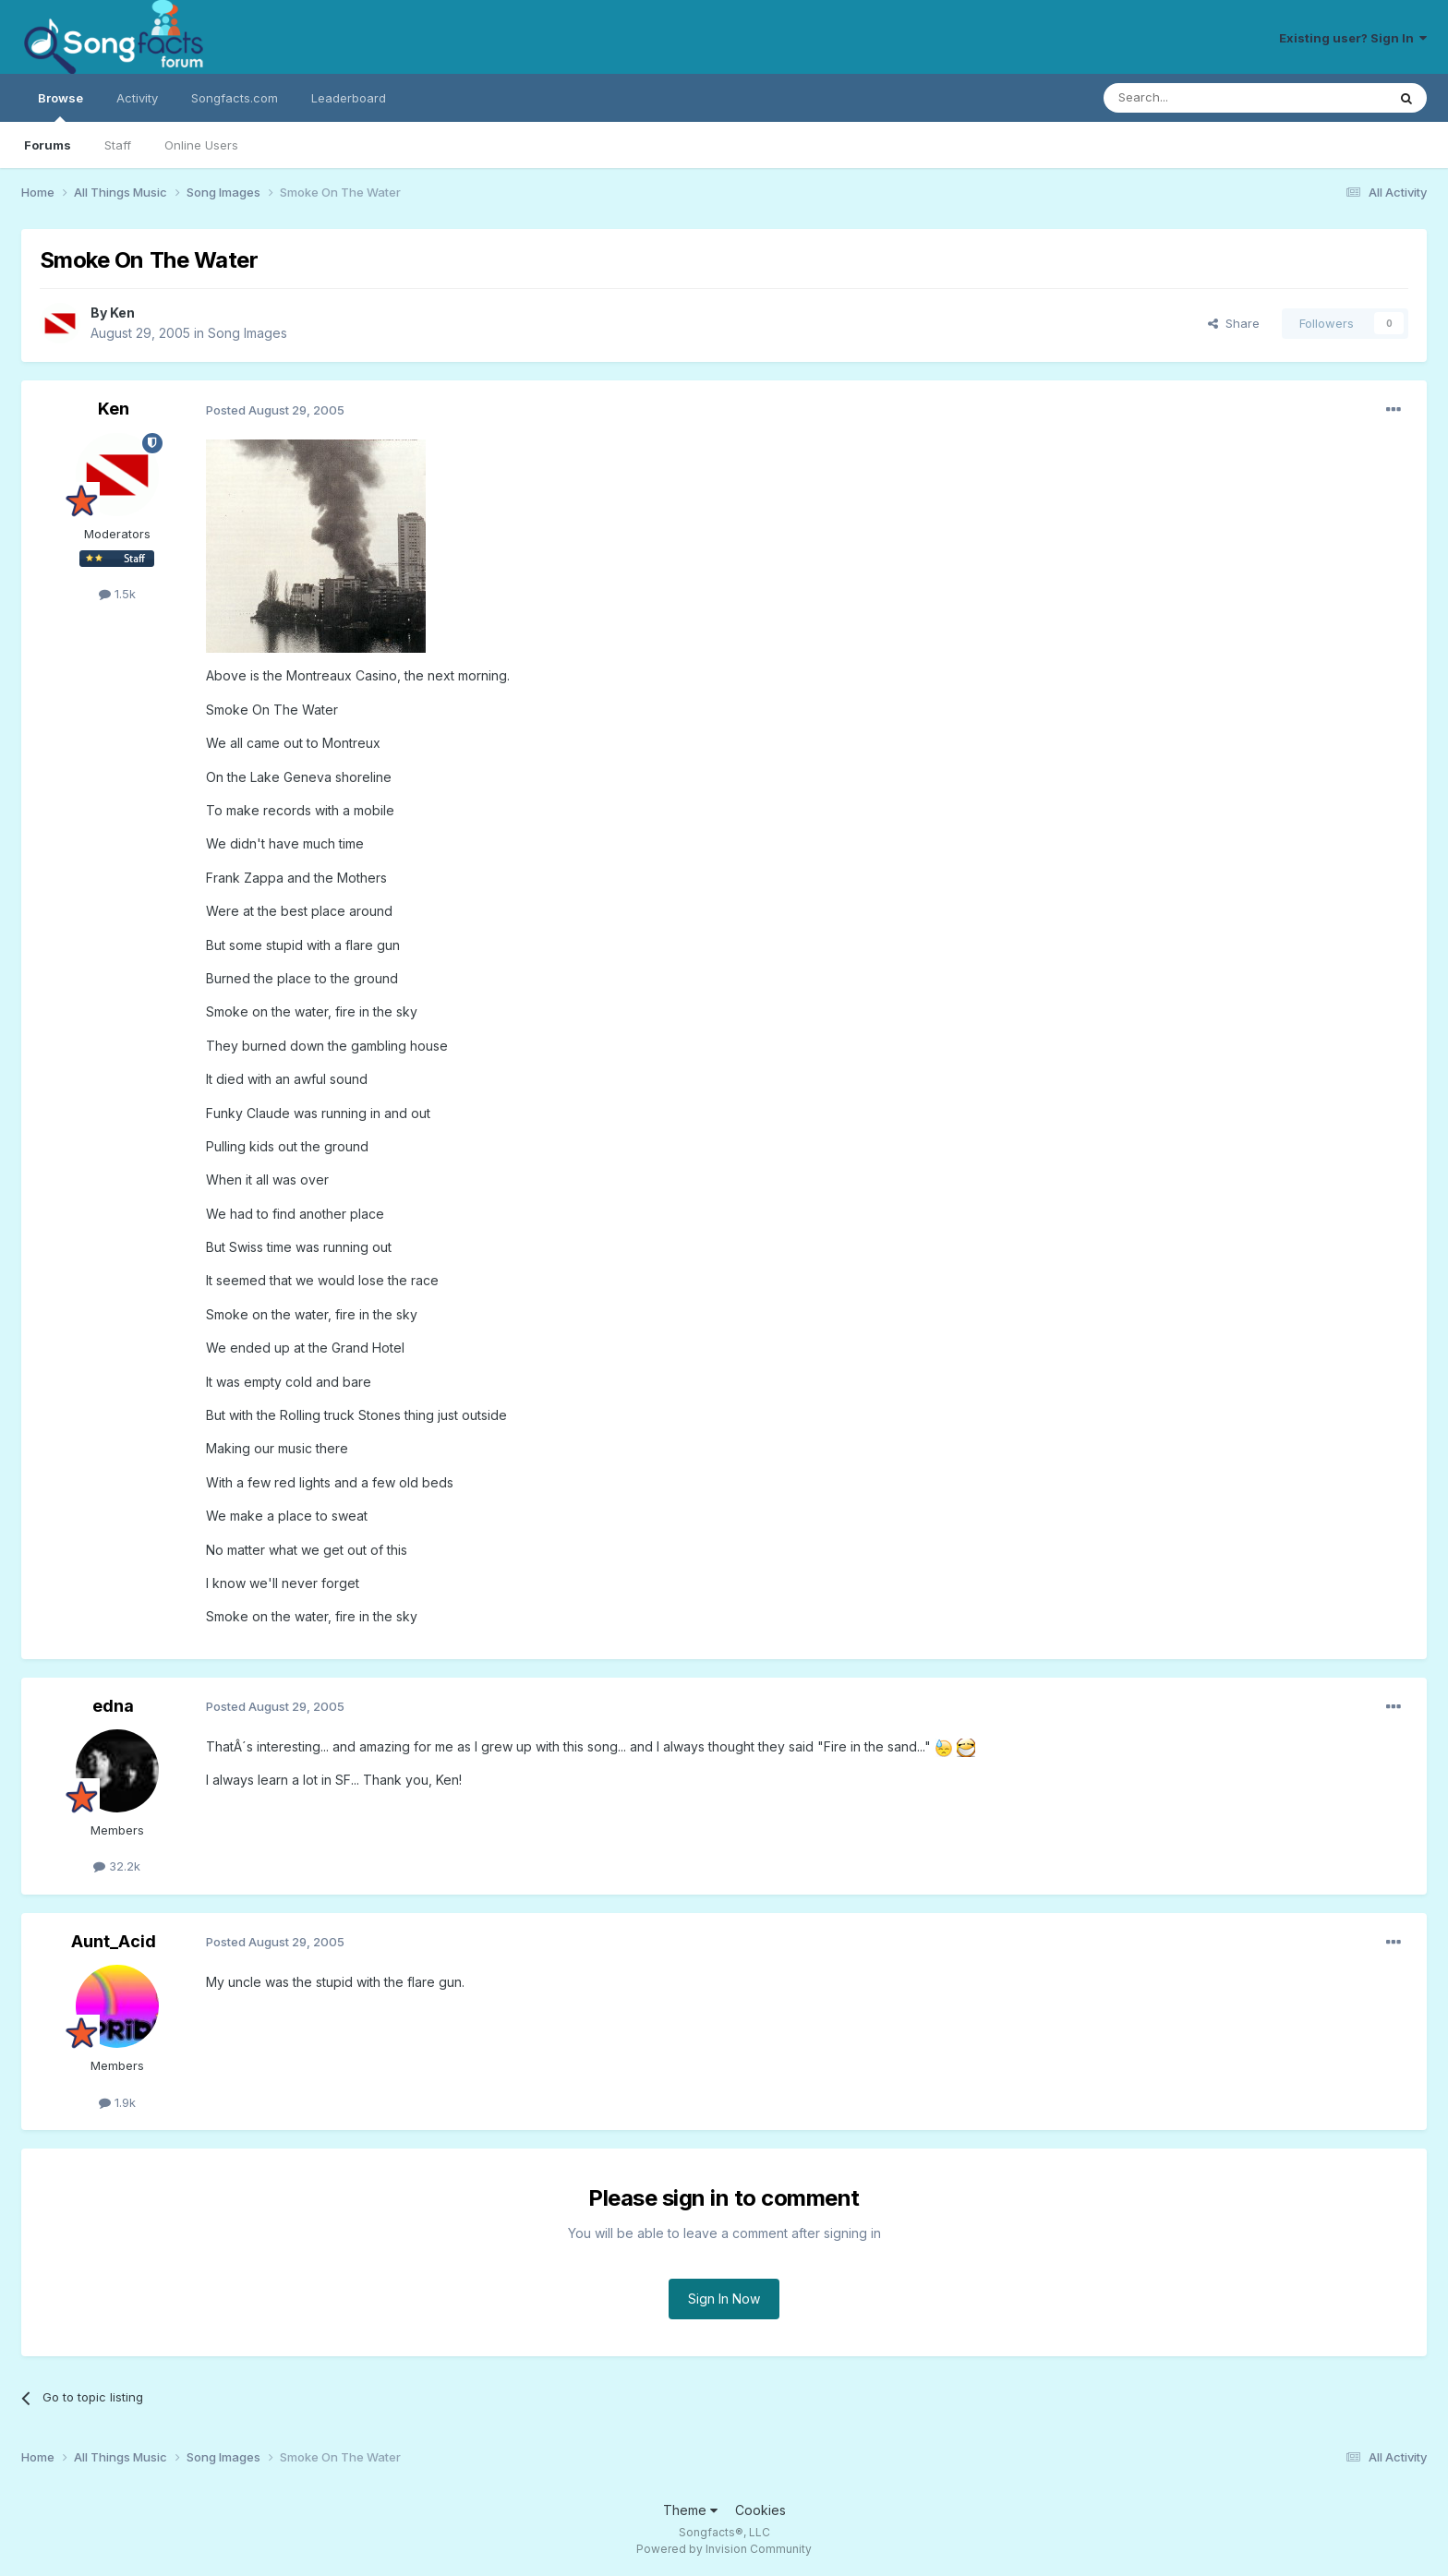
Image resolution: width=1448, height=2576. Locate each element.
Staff (117, 145)
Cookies (760, 2510)
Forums (47, 145)
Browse (60, 106)
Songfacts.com (234, 97)
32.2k (116, 1866)
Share (1234, 323)
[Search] (1198, 98)
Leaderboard (348, 97)
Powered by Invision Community (724, 2549)
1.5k (117, 593)
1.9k (117, 2102)
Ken (122, 312)
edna (113, 1705)
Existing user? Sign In (1353, 37)
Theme (690, 2510)
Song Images (247, 333)
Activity (137, 97)
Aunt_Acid (113, 1941)
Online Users (201, 145)
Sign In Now (724, 2298)
